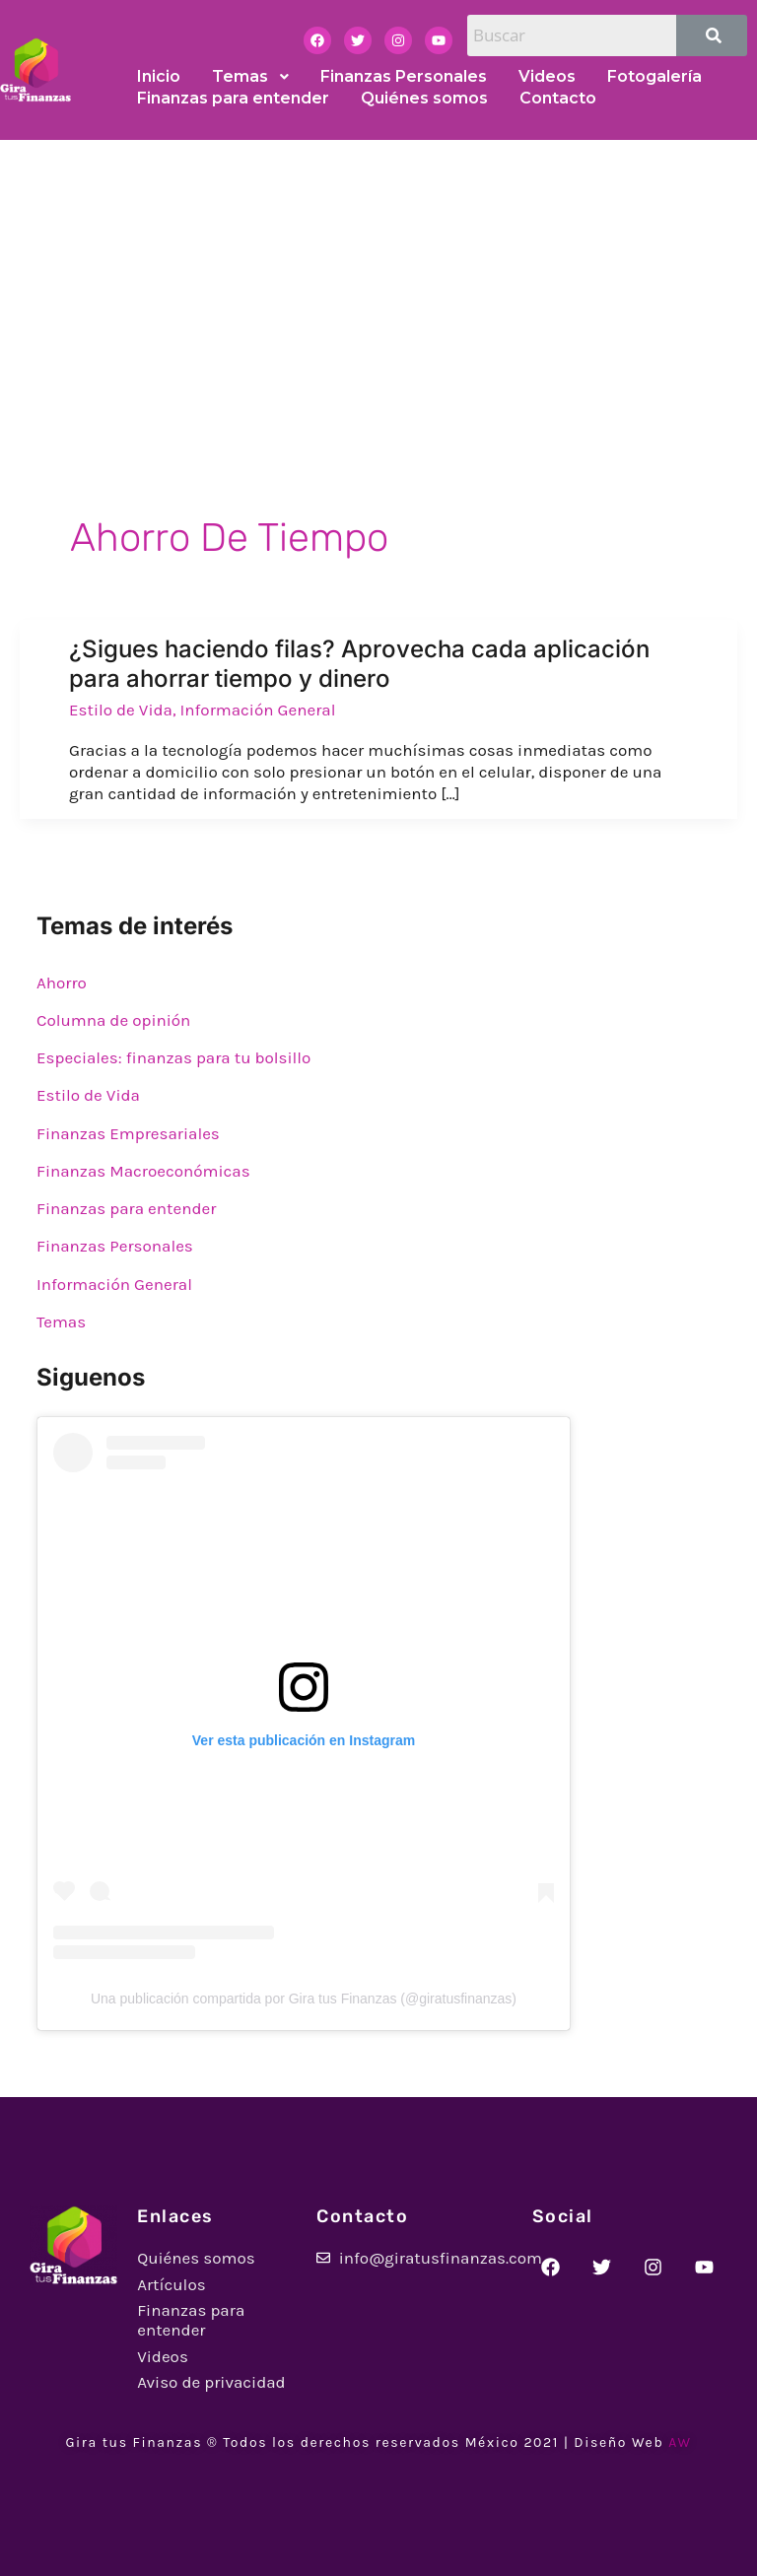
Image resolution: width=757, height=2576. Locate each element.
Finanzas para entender (126, 1208)
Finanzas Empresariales (128, 1133)
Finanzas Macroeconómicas (143, 1171)
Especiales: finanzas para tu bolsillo (173, 1057)
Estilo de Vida (120, 709)
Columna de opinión (113, 1020)
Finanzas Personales (114, 1245)
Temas (61, 1321)
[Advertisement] (378, 288)
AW (679, 2442)
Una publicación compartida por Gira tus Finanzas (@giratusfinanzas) (303, 1998)
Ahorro (61, 982)
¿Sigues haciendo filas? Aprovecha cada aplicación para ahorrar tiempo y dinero (359, 664)
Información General (258, 709)
